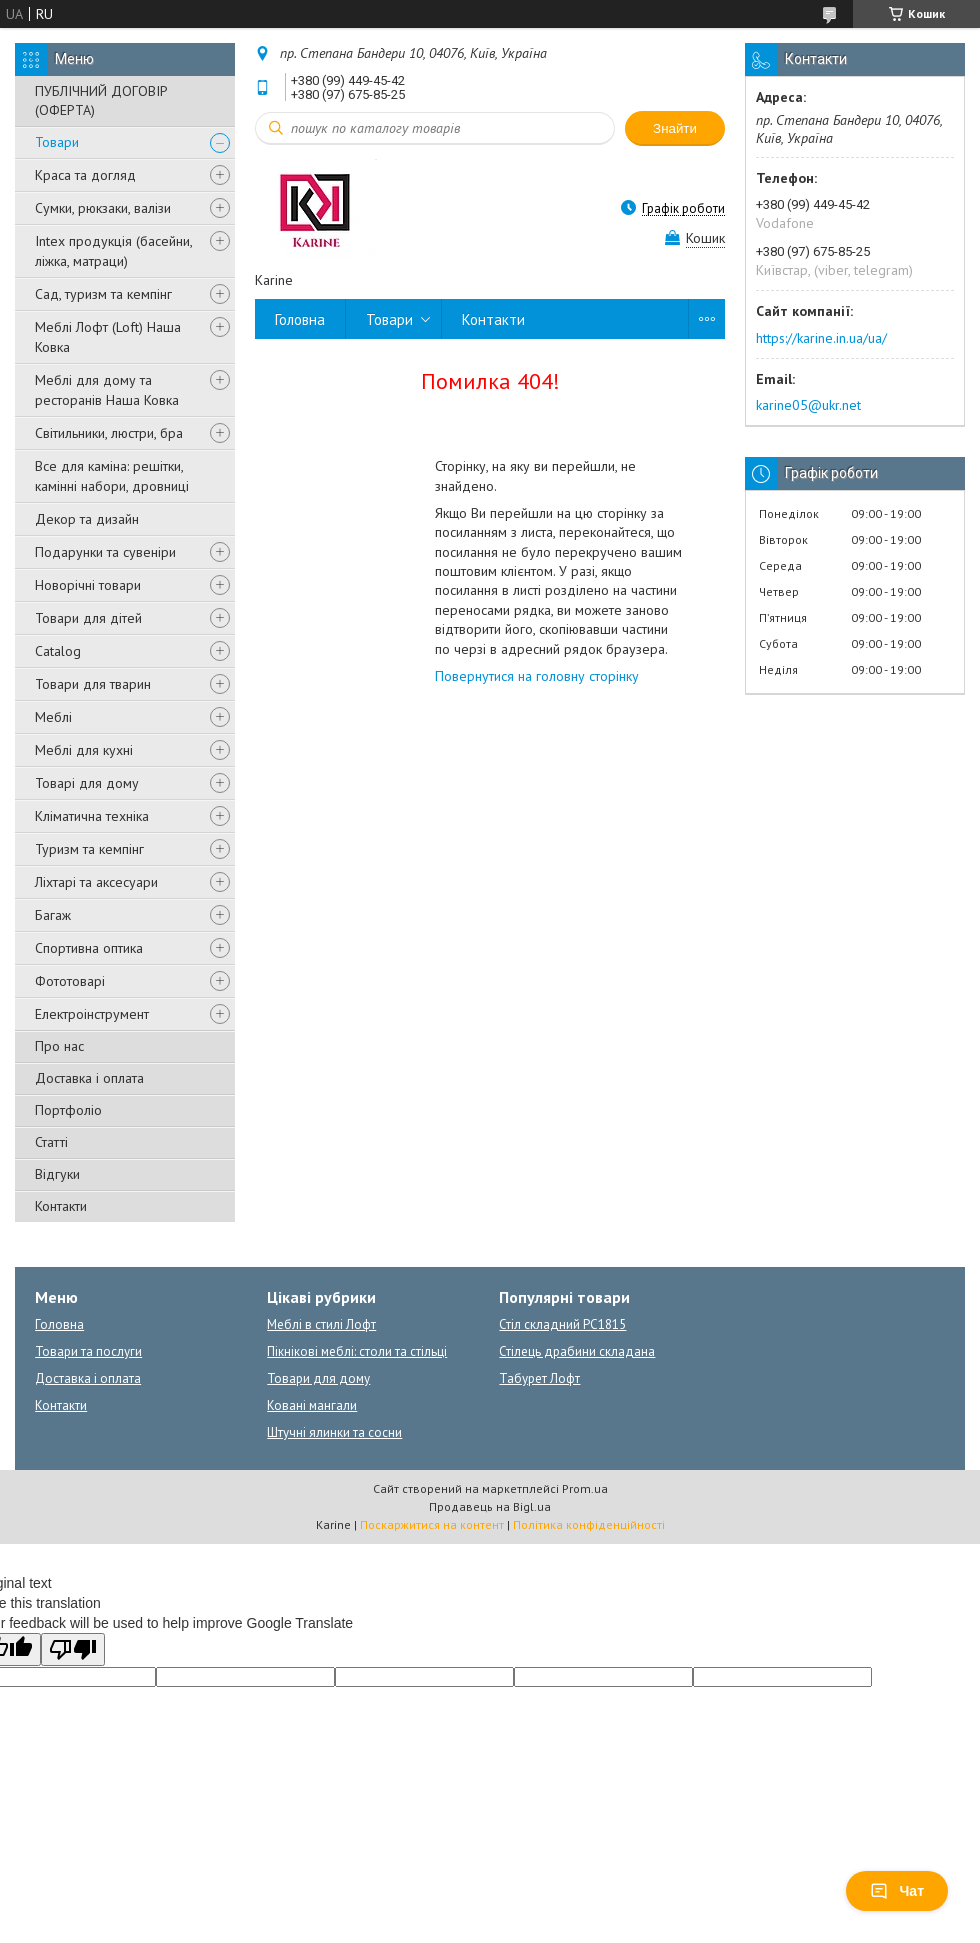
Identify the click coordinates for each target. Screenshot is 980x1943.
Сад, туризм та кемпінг (103, 294)
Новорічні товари (88, 585)
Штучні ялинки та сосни (334, 1432)
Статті (51, 1142)
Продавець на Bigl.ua (490, 1506)
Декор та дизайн (87, 519)
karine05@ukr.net (808, 405)
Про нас (59, 1046)
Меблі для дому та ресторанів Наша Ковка (107, 390)
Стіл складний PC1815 (562, 1324)
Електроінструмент (92, 1014)
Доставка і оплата (89, 1078)
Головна (300, 319)
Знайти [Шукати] (675, 128)
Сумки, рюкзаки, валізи (103, 208)
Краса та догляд (85, 175)
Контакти (61, 1206)
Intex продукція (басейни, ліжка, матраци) (113, 251)
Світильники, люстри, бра (109, 433)
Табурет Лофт (539, 1378)
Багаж (53, 915)
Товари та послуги (88, 1351)
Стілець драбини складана (577, 1351)
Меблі (53, 717)
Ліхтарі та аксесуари (96, 882)
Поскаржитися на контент (432, 1524)
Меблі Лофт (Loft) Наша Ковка (108, 337)
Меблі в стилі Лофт (321, 1324)
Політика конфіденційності (589, 1524)
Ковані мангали (312, 1405)
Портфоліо (68, 1110)
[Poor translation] (73, 1649)
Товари (57, 142)
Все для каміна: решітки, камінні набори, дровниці (112, 476)
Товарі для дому (87, 783)
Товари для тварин (93, 684)
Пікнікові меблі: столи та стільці (357, 1351)
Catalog (58, 651)
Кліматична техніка (92, 816)
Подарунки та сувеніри (105, 552)
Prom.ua (585, 1488)
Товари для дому (318, 1378)
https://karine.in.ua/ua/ (821, 338)
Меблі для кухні (84, 750)
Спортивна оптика (89, 948)
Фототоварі (70, 981)
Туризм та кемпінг (89, 849)
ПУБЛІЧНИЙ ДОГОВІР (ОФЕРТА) (101, 100)
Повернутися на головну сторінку (537, 676)
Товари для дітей (88, 618)
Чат (897, 1891)
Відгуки (57, 1174)
